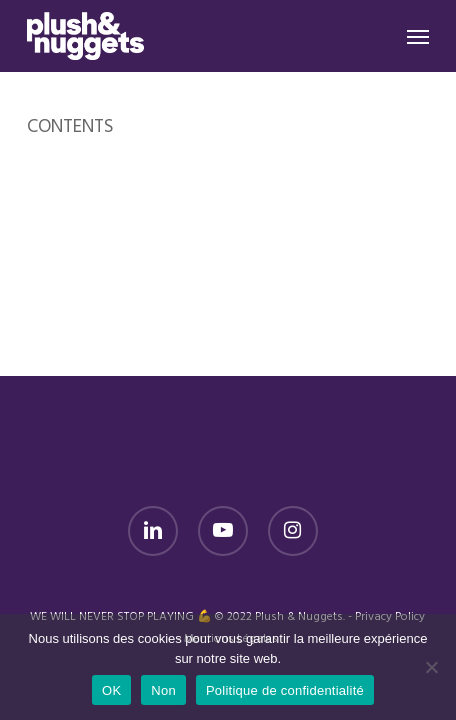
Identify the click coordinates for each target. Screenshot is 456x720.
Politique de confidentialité (285, 690)
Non (163, 690)
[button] (418, 36)
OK (111, 690)
